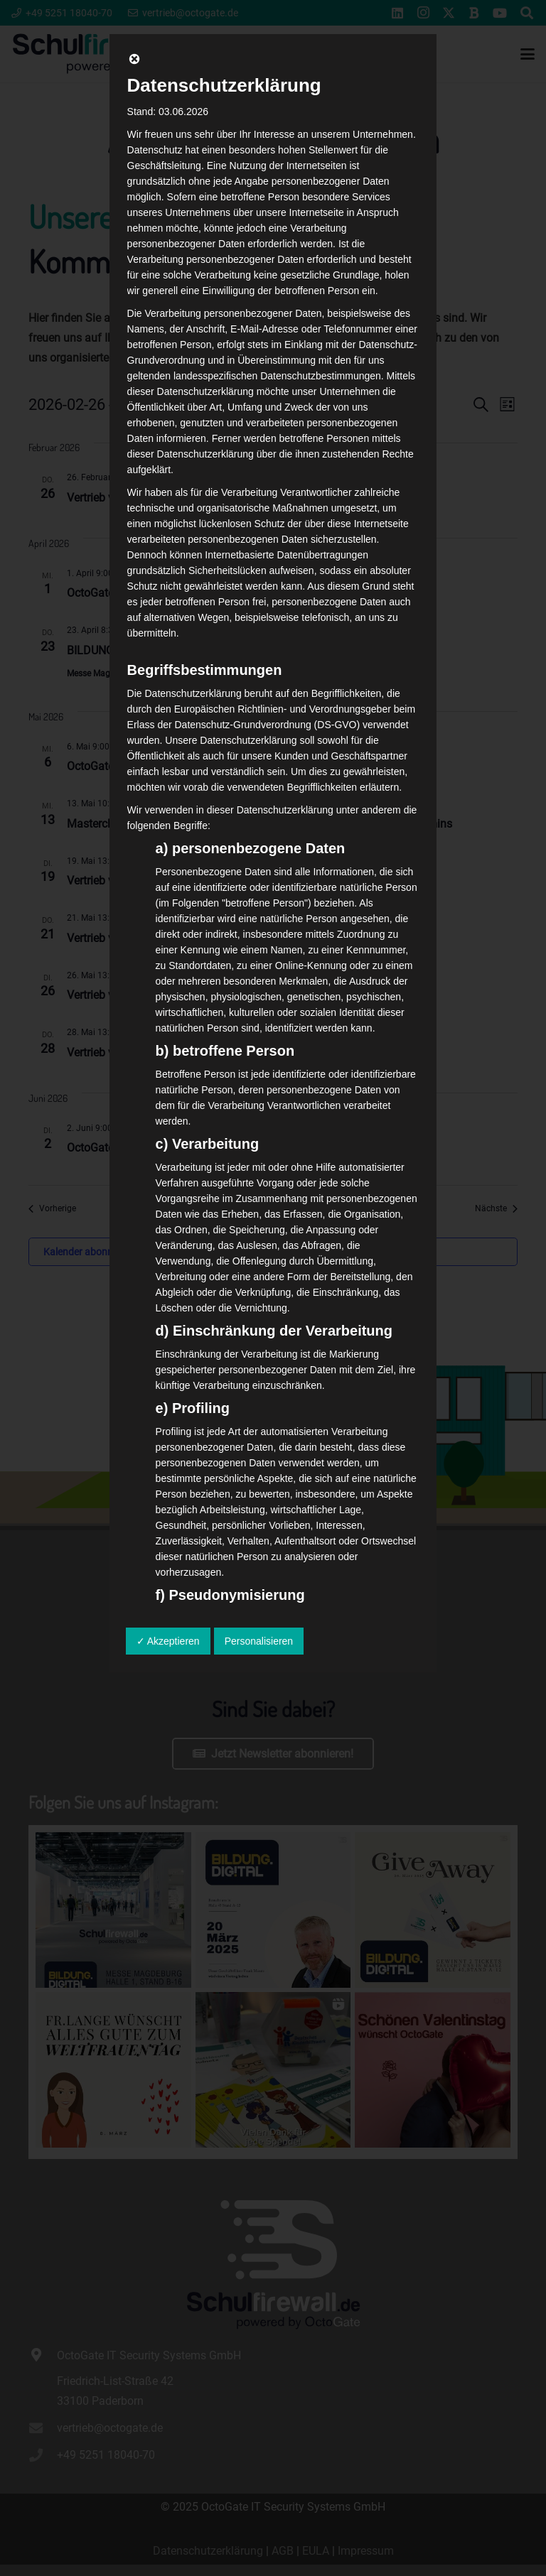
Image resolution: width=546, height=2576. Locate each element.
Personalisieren (259, 1641)
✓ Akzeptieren (168, 1641)
